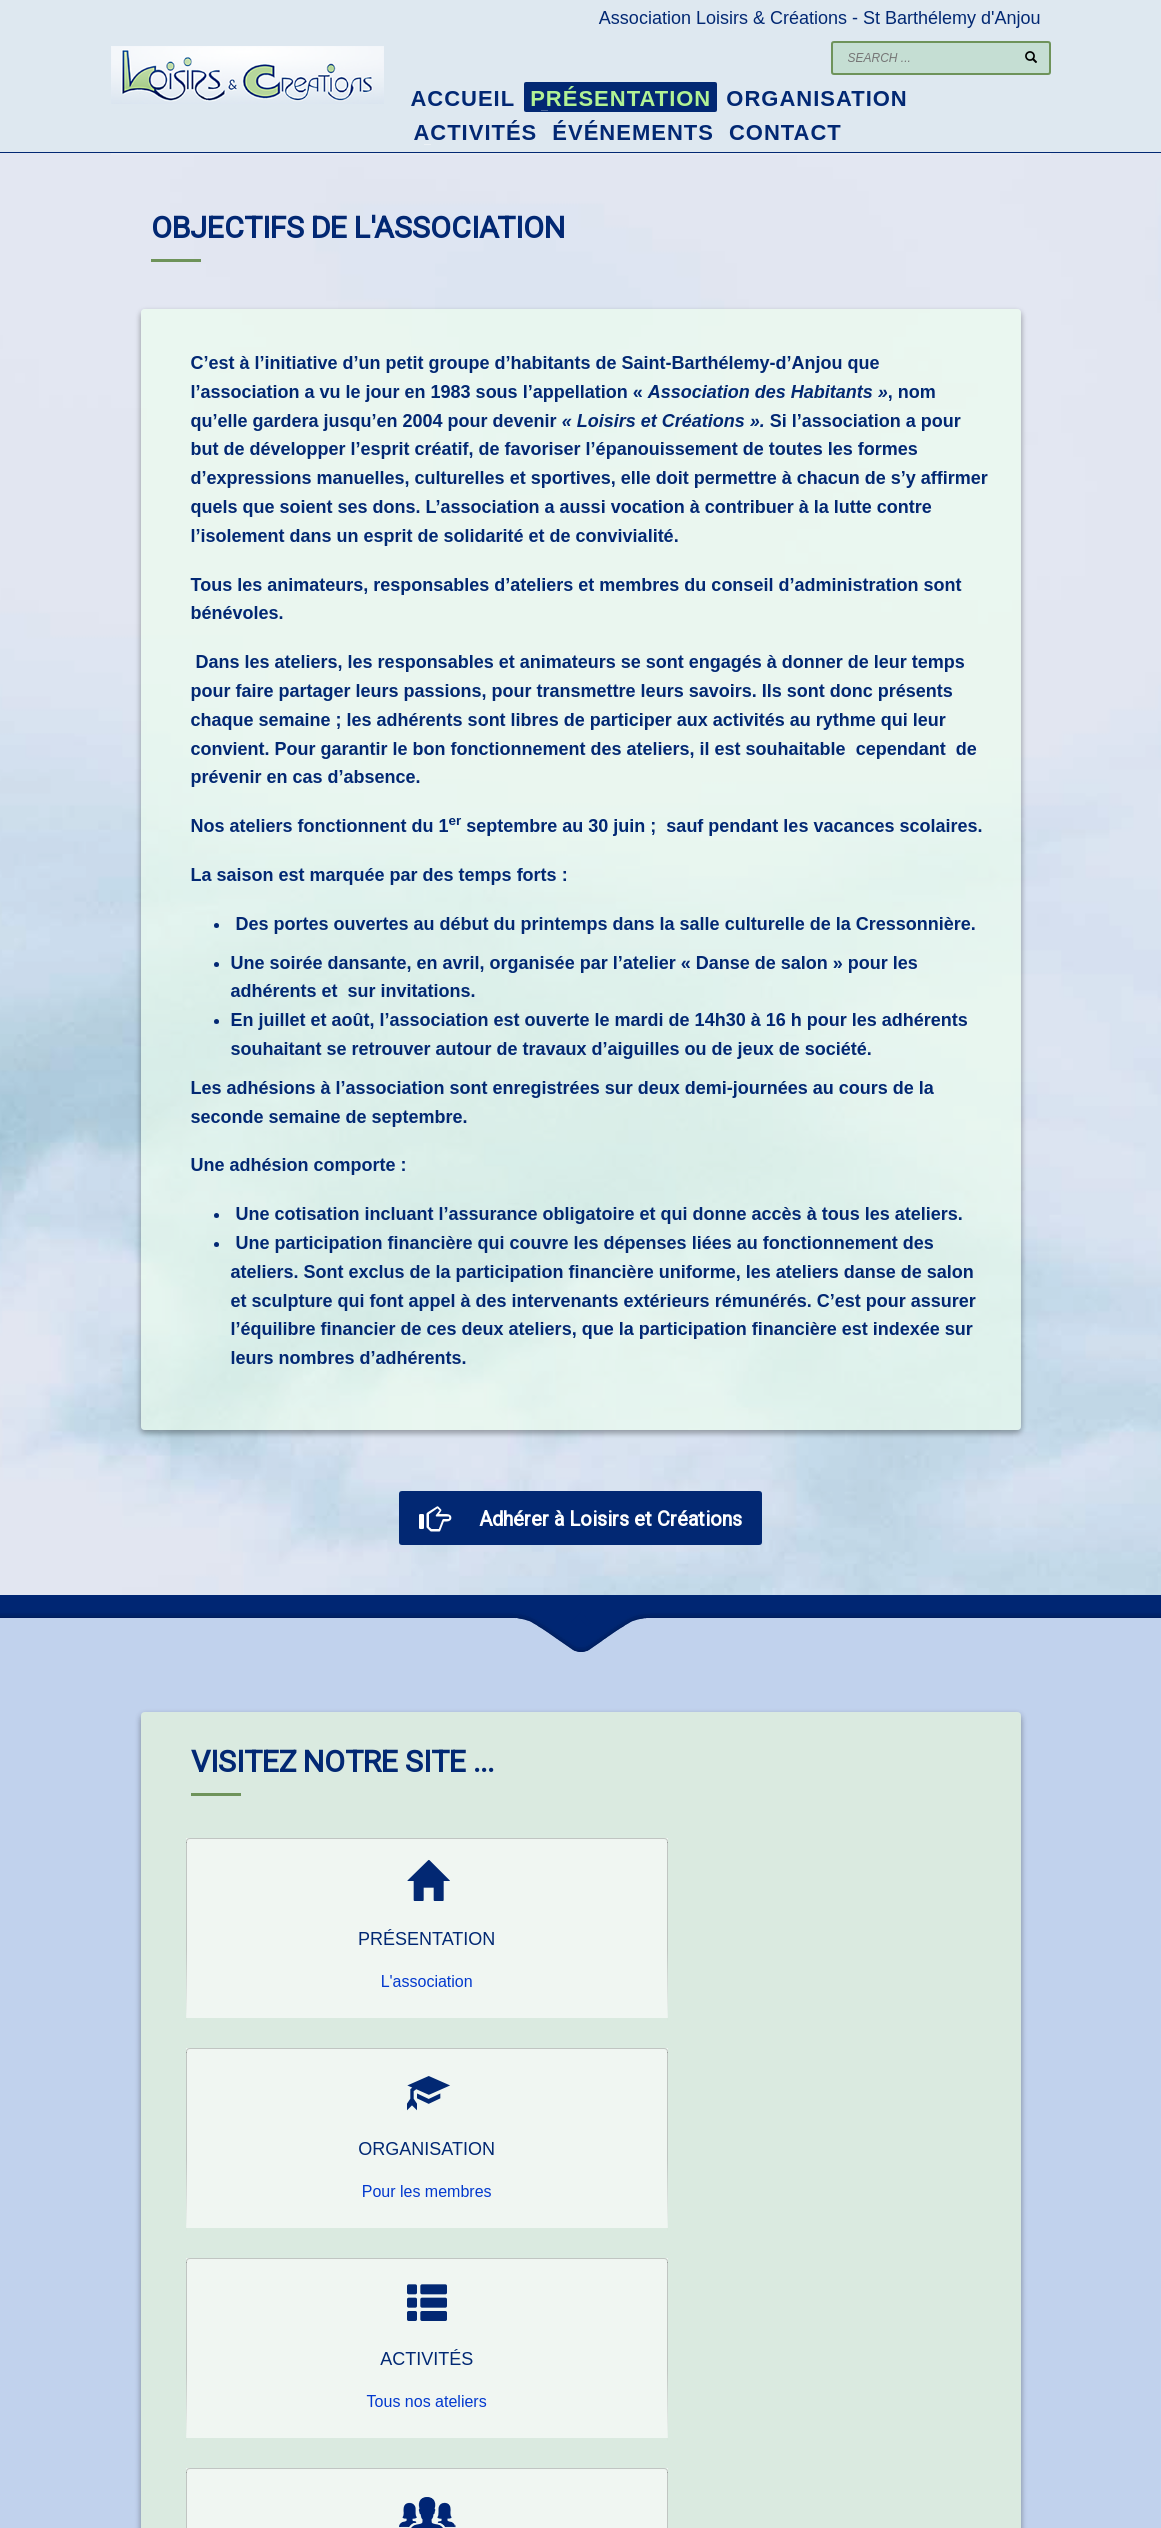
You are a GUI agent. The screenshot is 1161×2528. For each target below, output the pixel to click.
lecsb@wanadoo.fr (434, 2395)
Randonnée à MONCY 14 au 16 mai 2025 (975, 2337)
